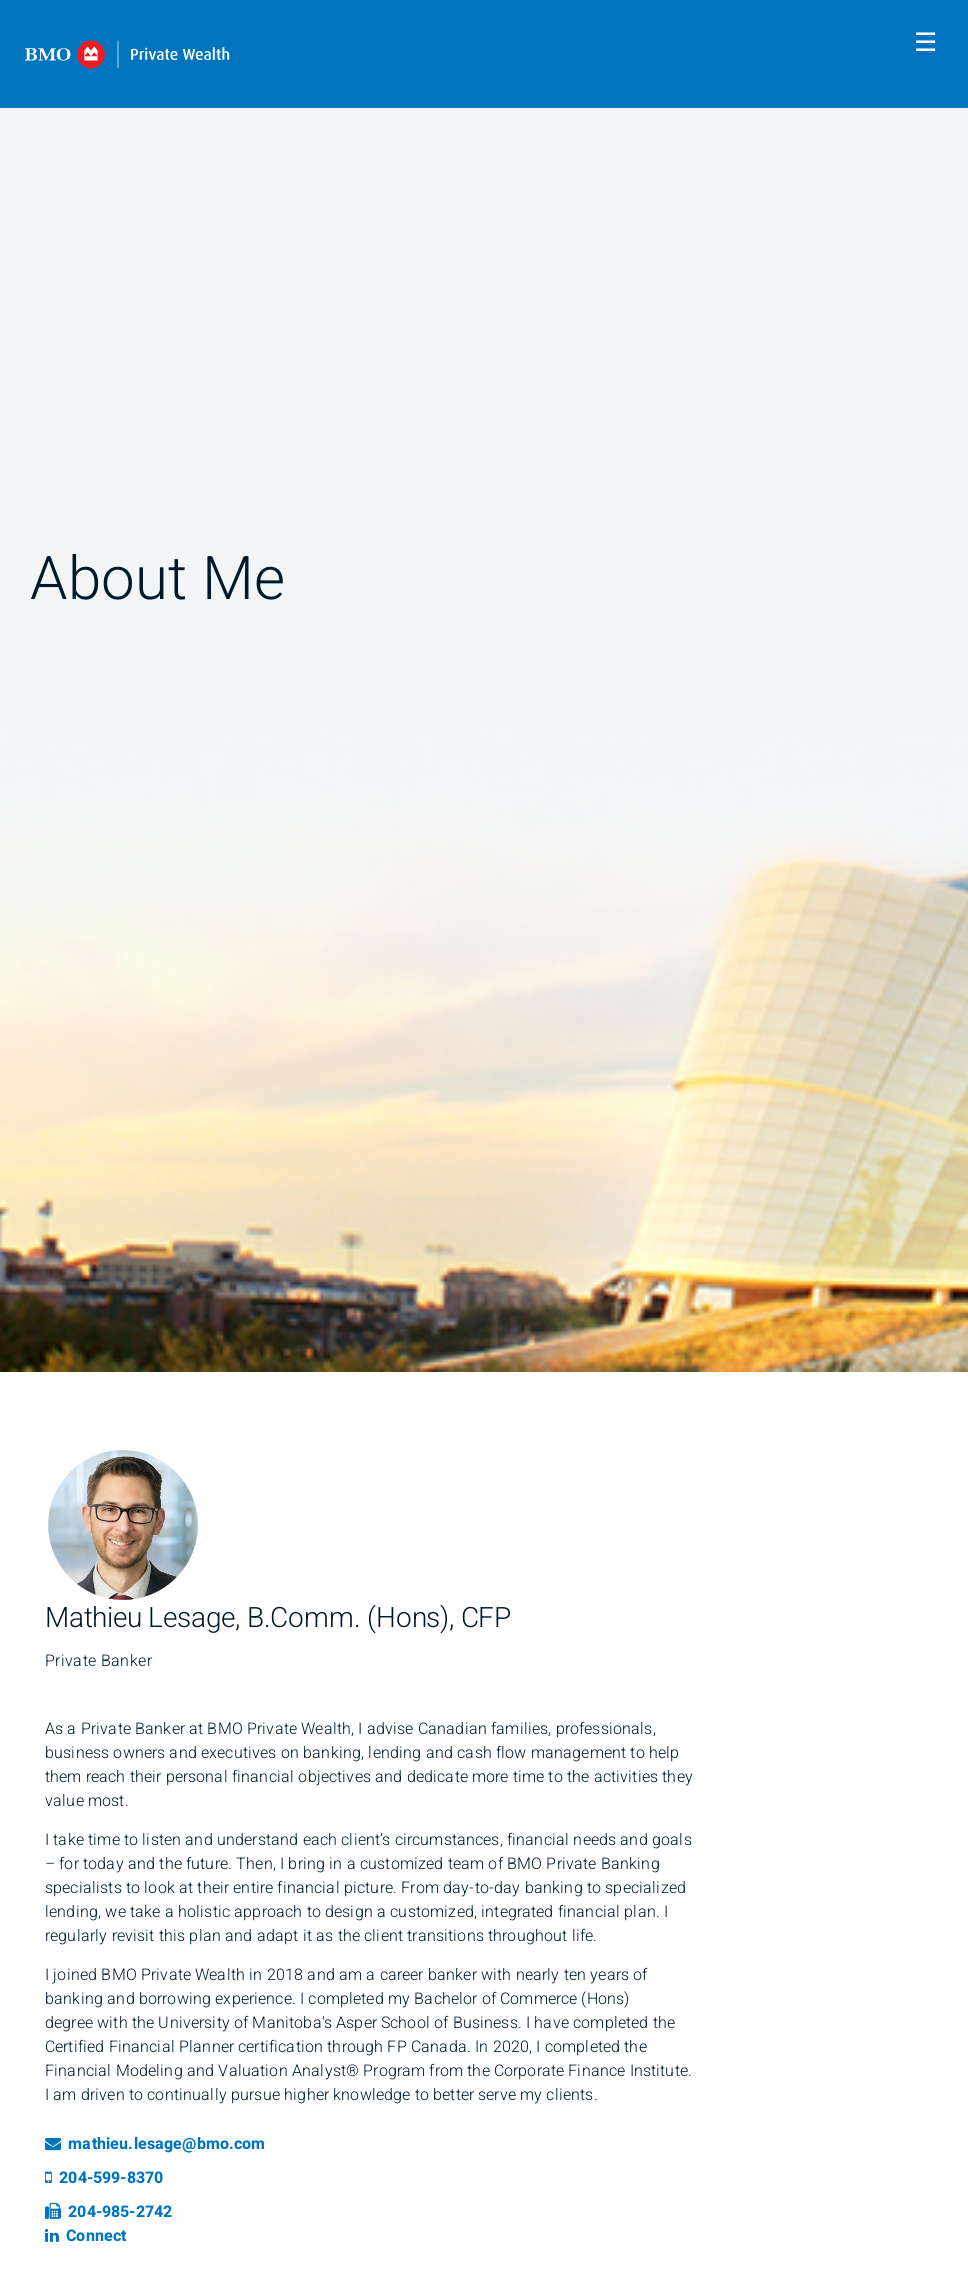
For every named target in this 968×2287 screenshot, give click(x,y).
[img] (484, 686)
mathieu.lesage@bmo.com (155, 2144)
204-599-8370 (104, 2178)
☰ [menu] (925, 43)
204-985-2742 (108, 2212)
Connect (85, 2236)
